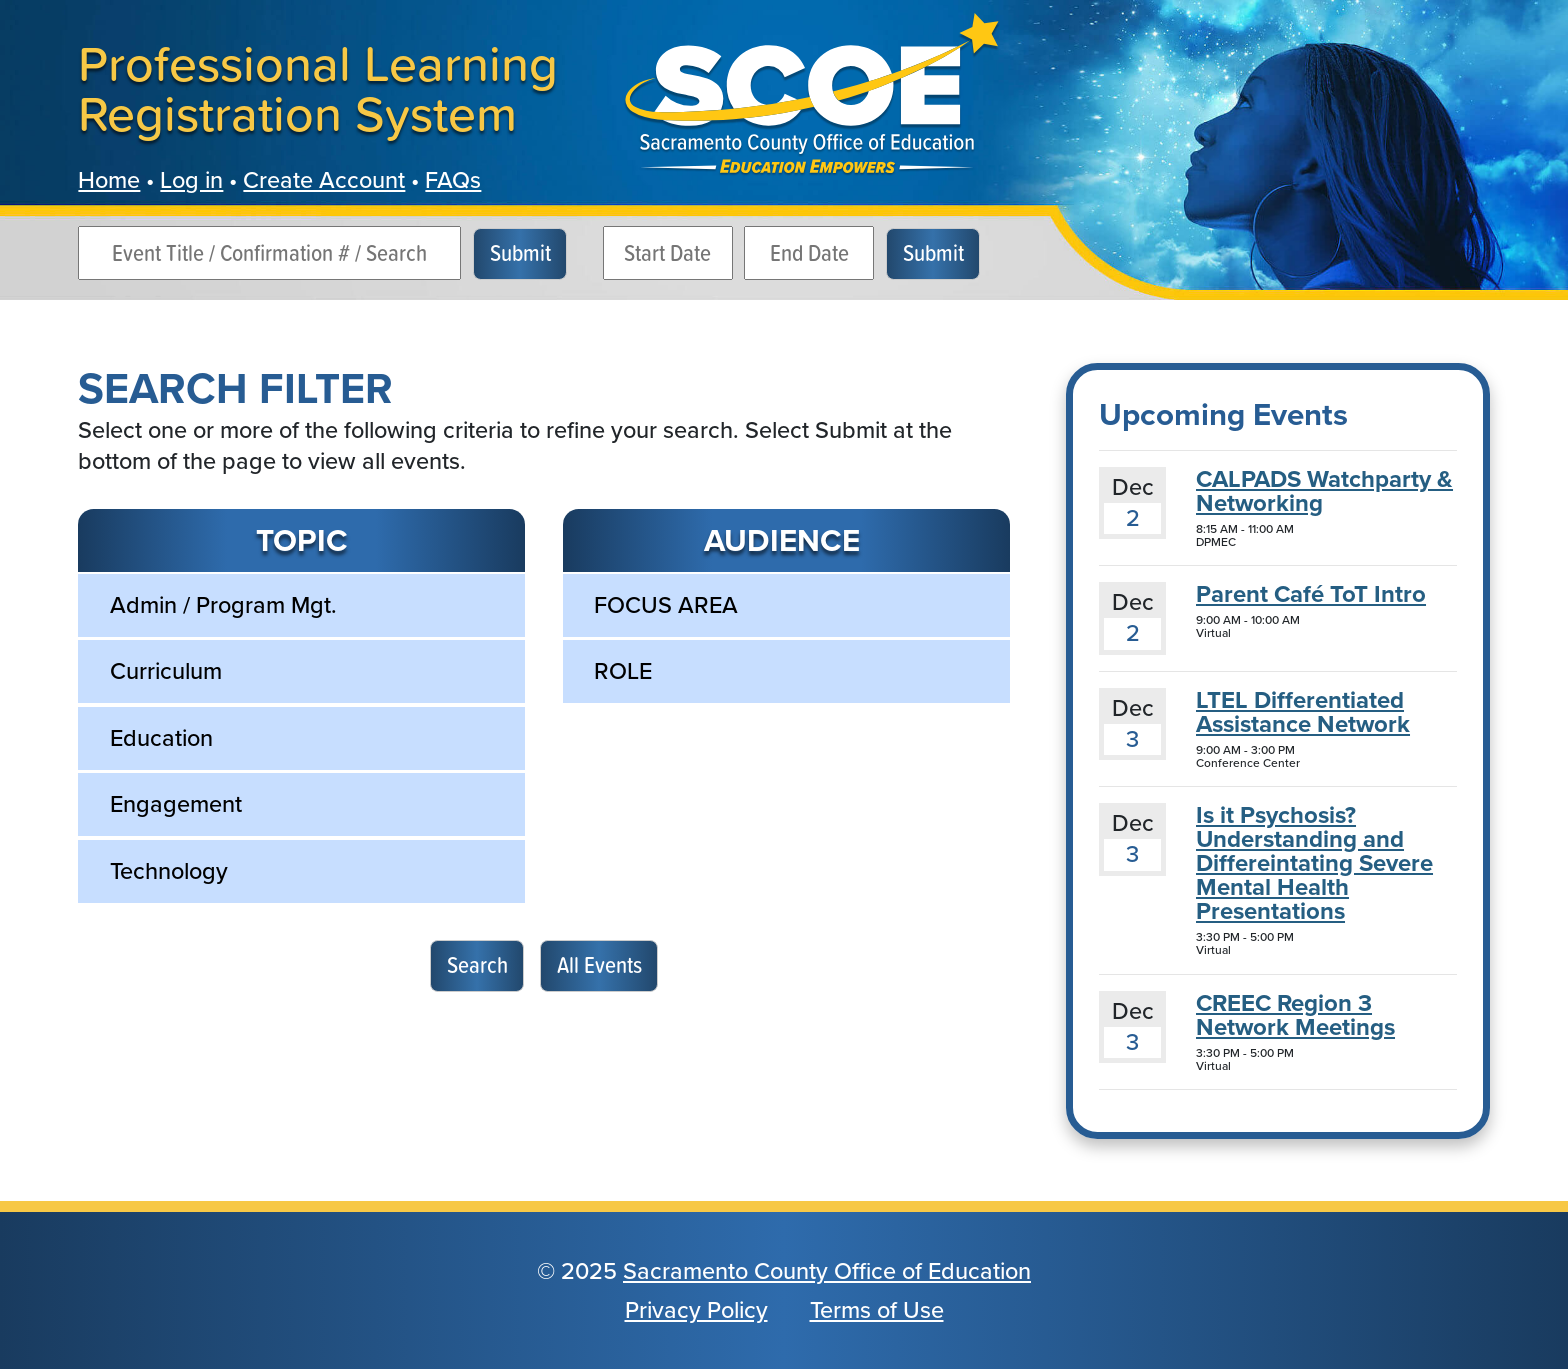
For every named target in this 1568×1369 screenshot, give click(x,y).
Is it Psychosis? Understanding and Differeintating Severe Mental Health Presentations (1314, 863)
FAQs (453, 180)
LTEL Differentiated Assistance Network (1303, 712)
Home (109, 180)
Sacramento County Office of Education (827, 1271)
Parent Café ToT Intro (1311, 594)
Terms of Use (877, 1310)
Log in (191, 180)
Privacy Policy (696, 1310)
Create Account (324, 180)
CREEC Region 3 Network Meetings (1295, 1015)
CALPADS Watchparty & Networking (1324, 491)
